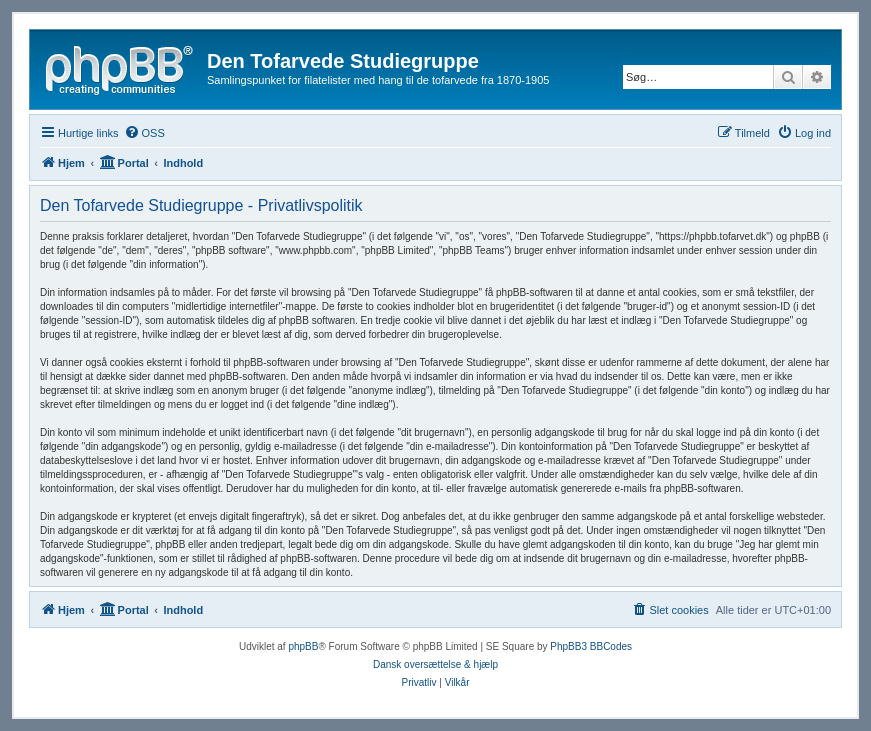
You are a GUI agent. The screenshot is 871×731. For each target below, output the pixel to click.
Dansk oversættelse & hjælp (435, 664)
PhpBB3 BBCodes (591, 646)
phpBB (303, 646)
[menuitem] (144, 133)
